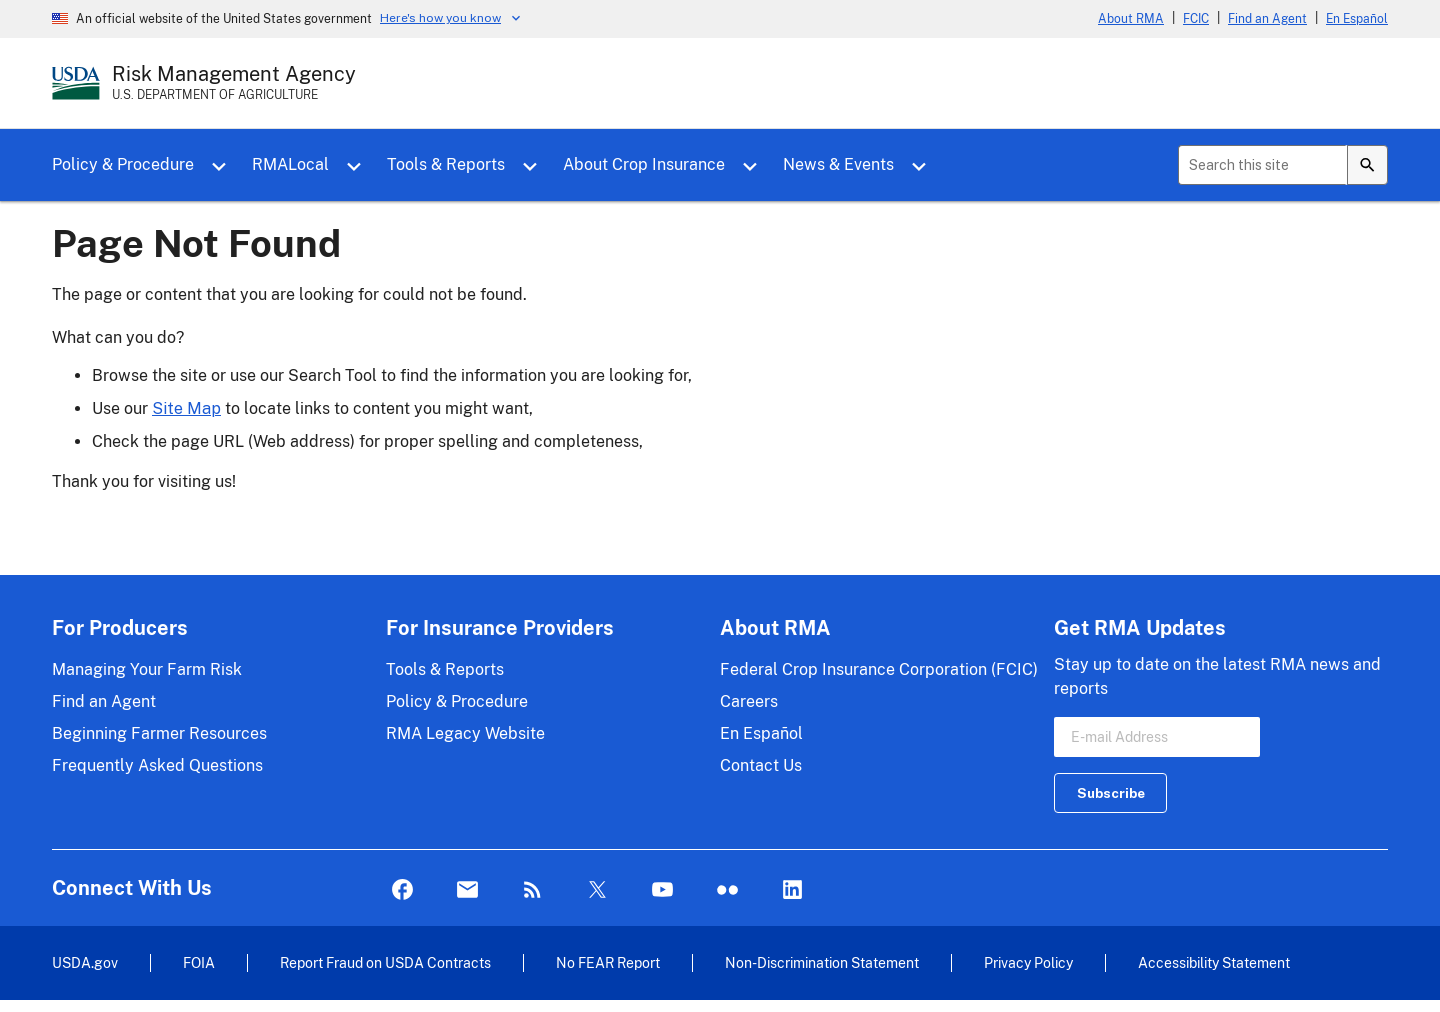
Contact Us (761, 765)
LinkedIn (792, 890)
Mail (467, 890)
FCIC (1196, 19)
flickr (727, 890)
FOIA (199, 962)
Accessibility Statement (1214, 962)
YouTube (662, 890)
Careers (749, 701)
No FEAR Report (608, 962)
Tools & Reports (446, 164)
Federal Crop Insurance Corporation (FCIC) (879, 669)
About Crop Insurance (644, 164)
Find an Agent (1267, 19)
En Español (1357, 19)
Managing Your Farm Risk (147, 669)
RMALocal (290, 164)
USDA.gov (85, 962)
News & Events (838, 164)
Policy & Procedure (123, 164)
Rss (532, 890)
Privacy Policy (1028, 962)
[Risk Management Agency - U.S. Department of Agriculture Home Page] (234, 83)
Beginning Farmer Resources (159, 733)
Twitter (597, 890)
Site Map (186, 408)
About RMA (1131, 19)
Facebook (402, 890)
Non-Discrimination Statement (822, 962)
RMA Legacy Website (465, 733)
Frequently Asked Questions (157, 765)
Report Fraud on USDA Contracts (385, 962)
